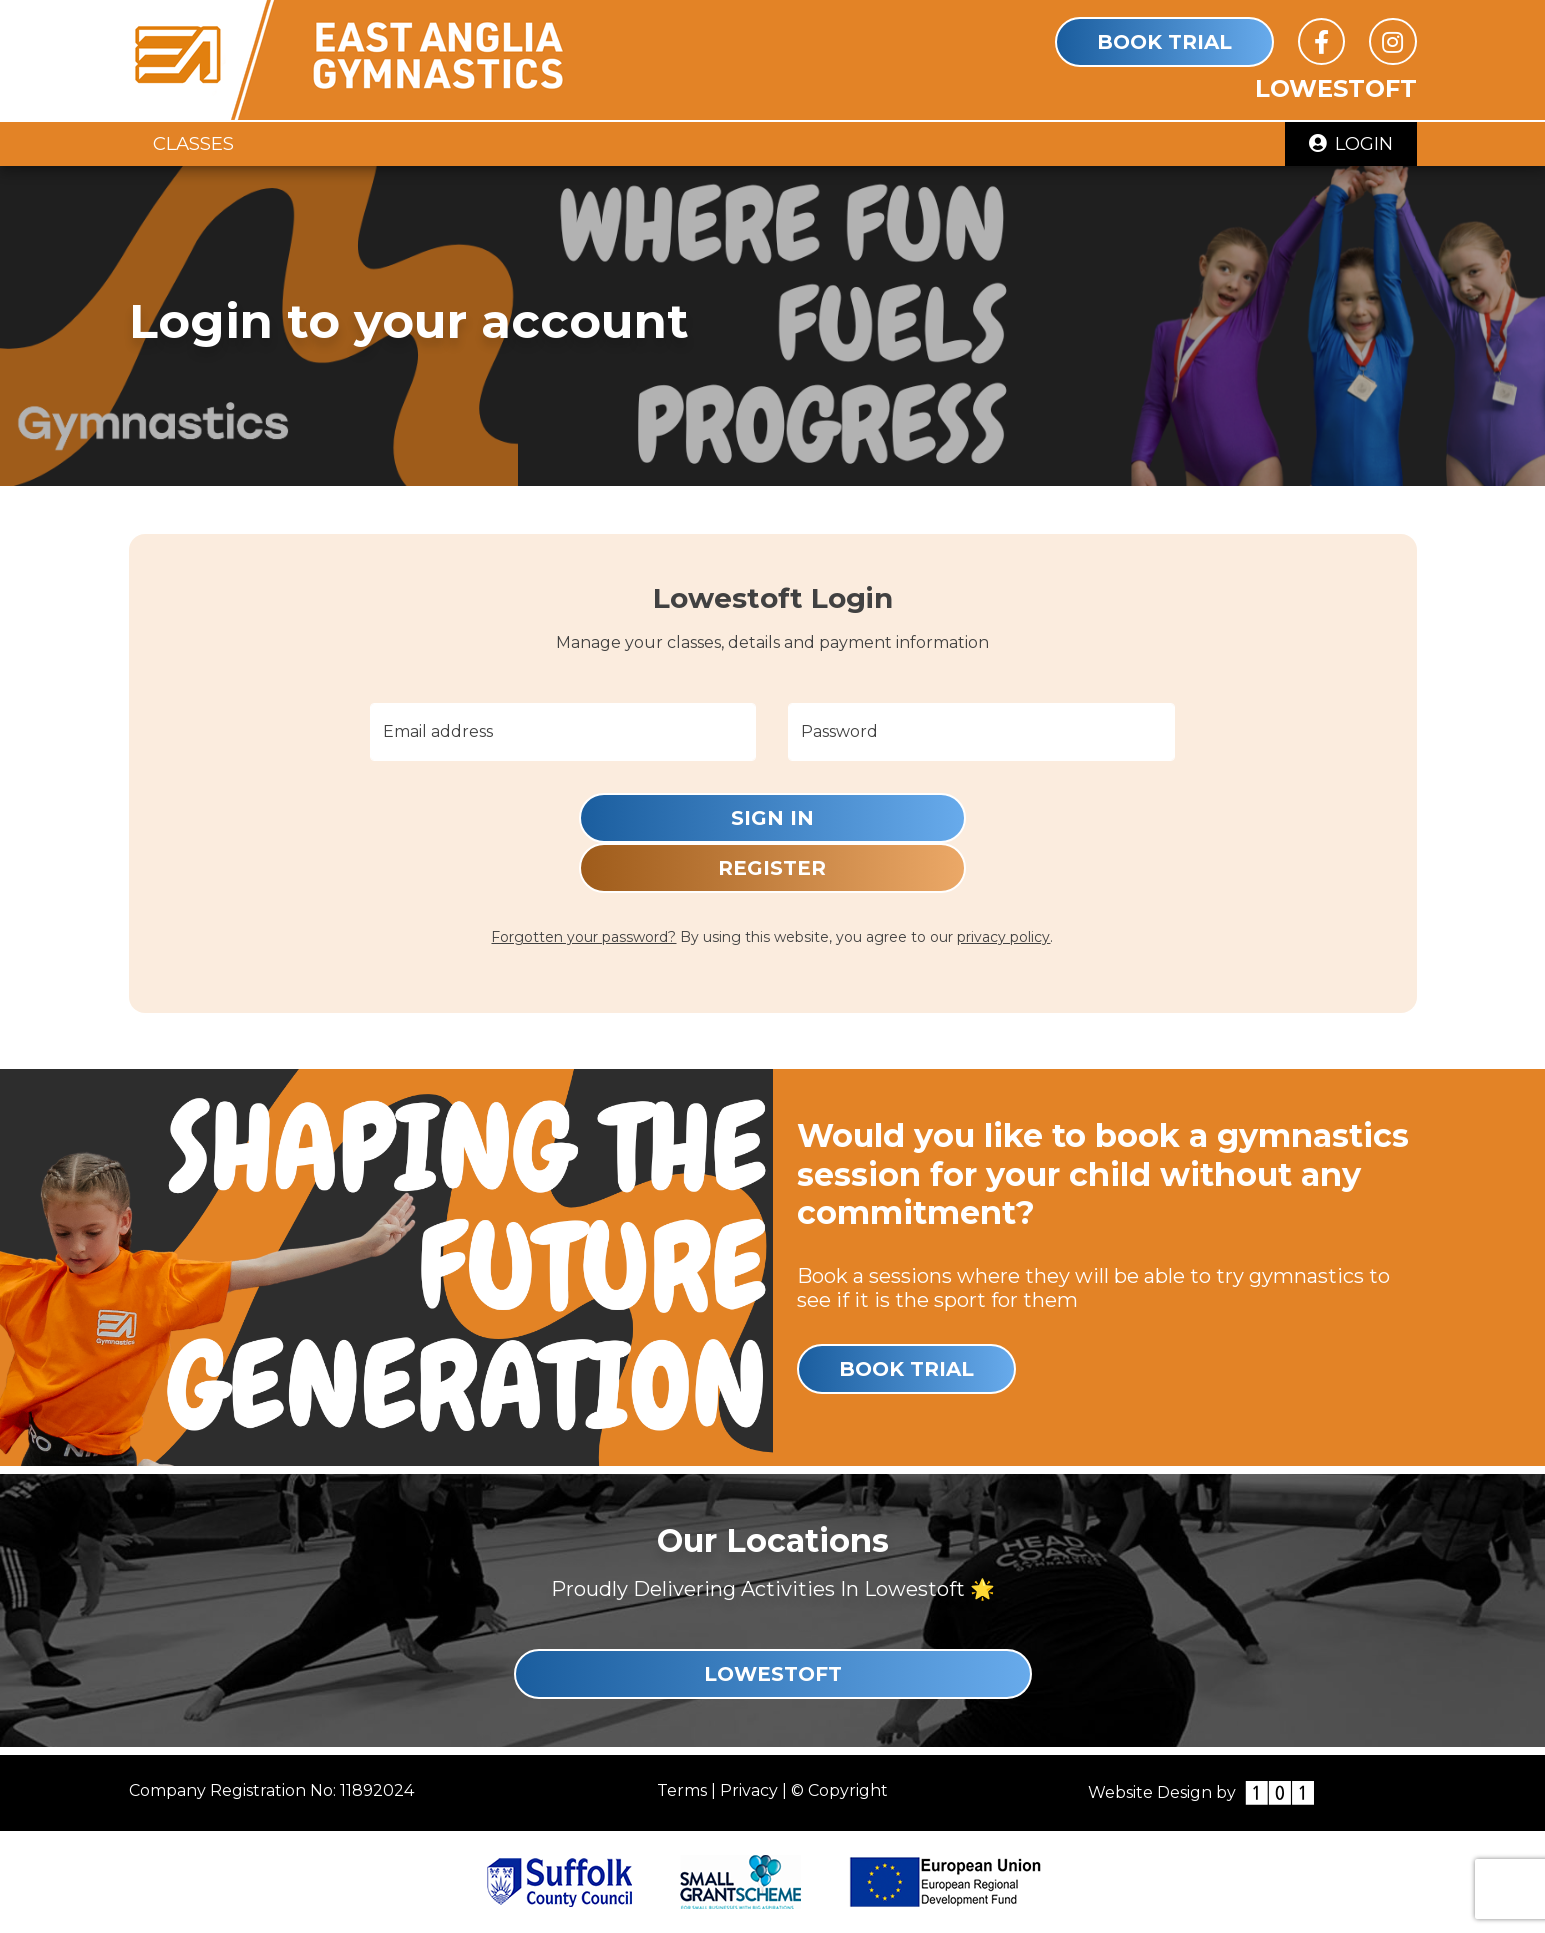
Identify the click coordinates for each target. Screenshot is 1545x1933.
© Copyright (839, 1790)
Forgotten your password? (583, 937)
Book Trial (1164, 42)
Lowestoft (773, 1674)
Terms (682, 1790)
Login (1351, 143)
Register (772, 868)
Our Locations (773, 1540)
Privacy (749, 1790)
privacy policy (1003, 937)
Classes (193, 143)
